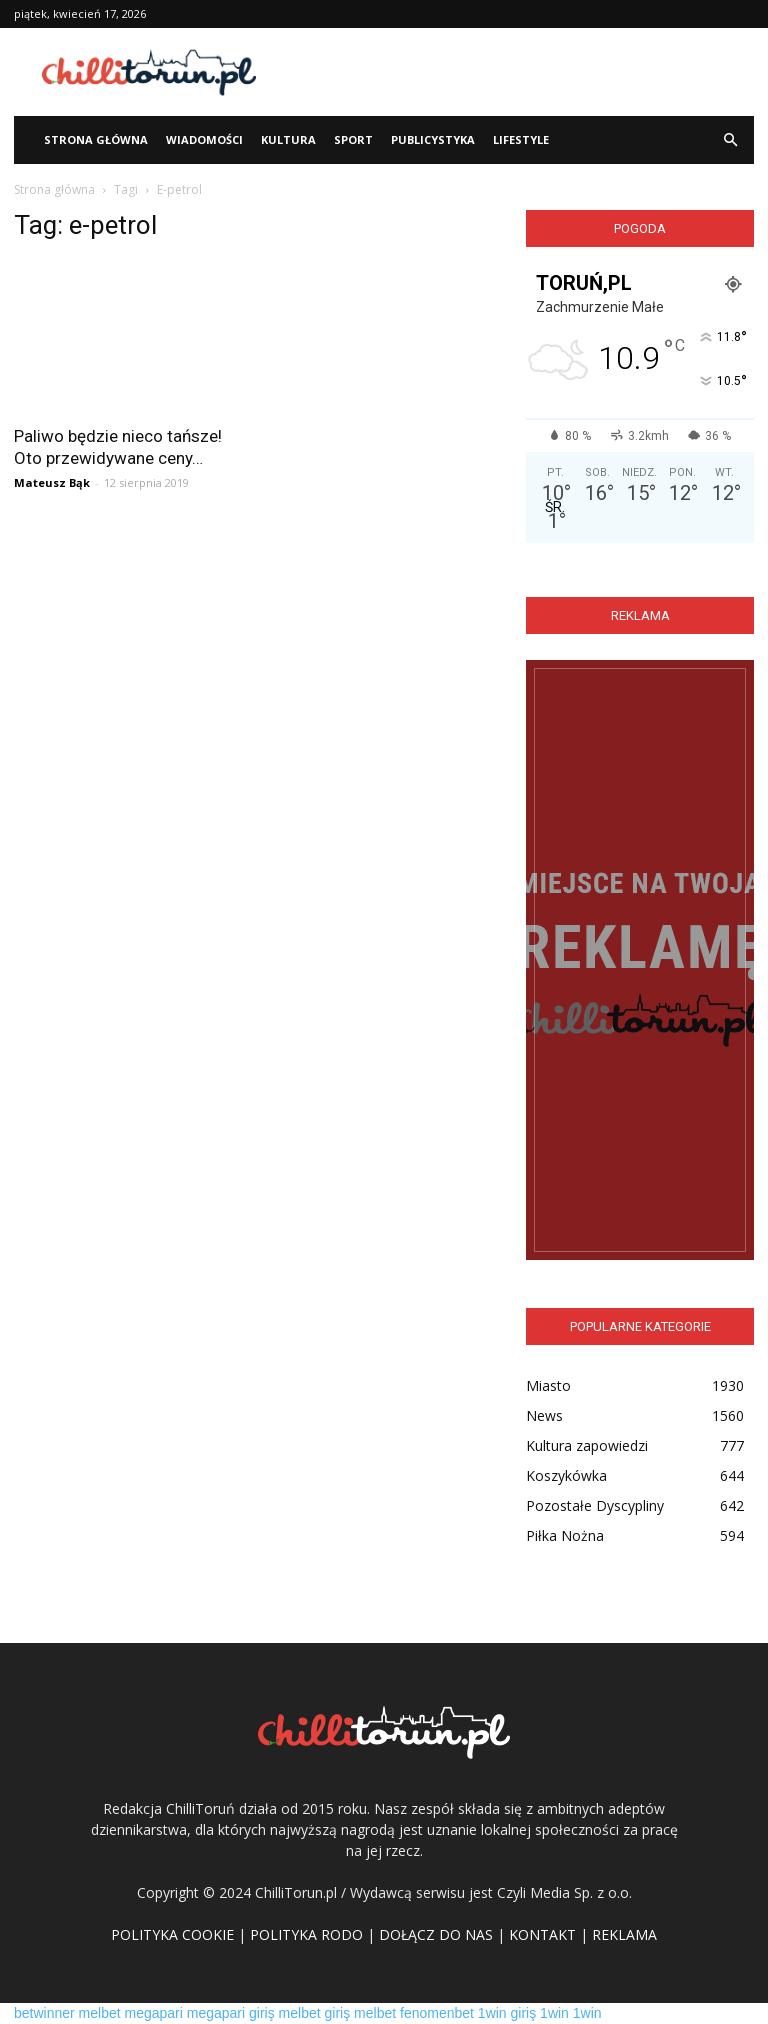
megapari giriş (231, 2013)
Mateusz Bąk (52, 482)
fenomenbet (437, 2013)
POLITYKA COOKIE (172, 1934)
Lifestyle (521, 139)
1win (554, 2013)
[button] (730, 140)
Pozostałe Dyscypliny (595, 1505)
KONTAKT (542, 1934)
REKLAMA (624, 1934)
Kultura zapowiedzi (587, 1445)
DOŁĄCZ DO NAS (436, 1934)
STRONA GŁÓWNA (96, 139)
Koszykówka (566, 1475)
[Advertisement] (519, 72)
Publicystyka (433, 139)
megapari (154, 2013)
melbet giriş (315, 2013)
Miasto (548, 1385)
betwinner (44, 2013)
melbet (100, 2013)
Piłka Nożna (565, 1535)
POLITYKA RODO (306, 1934)
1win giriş (507, 2013)
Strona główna (54, 189)
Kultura (288, 139)
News (544, 1415)
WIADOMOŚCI (204, 139)
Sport (353, 139)
